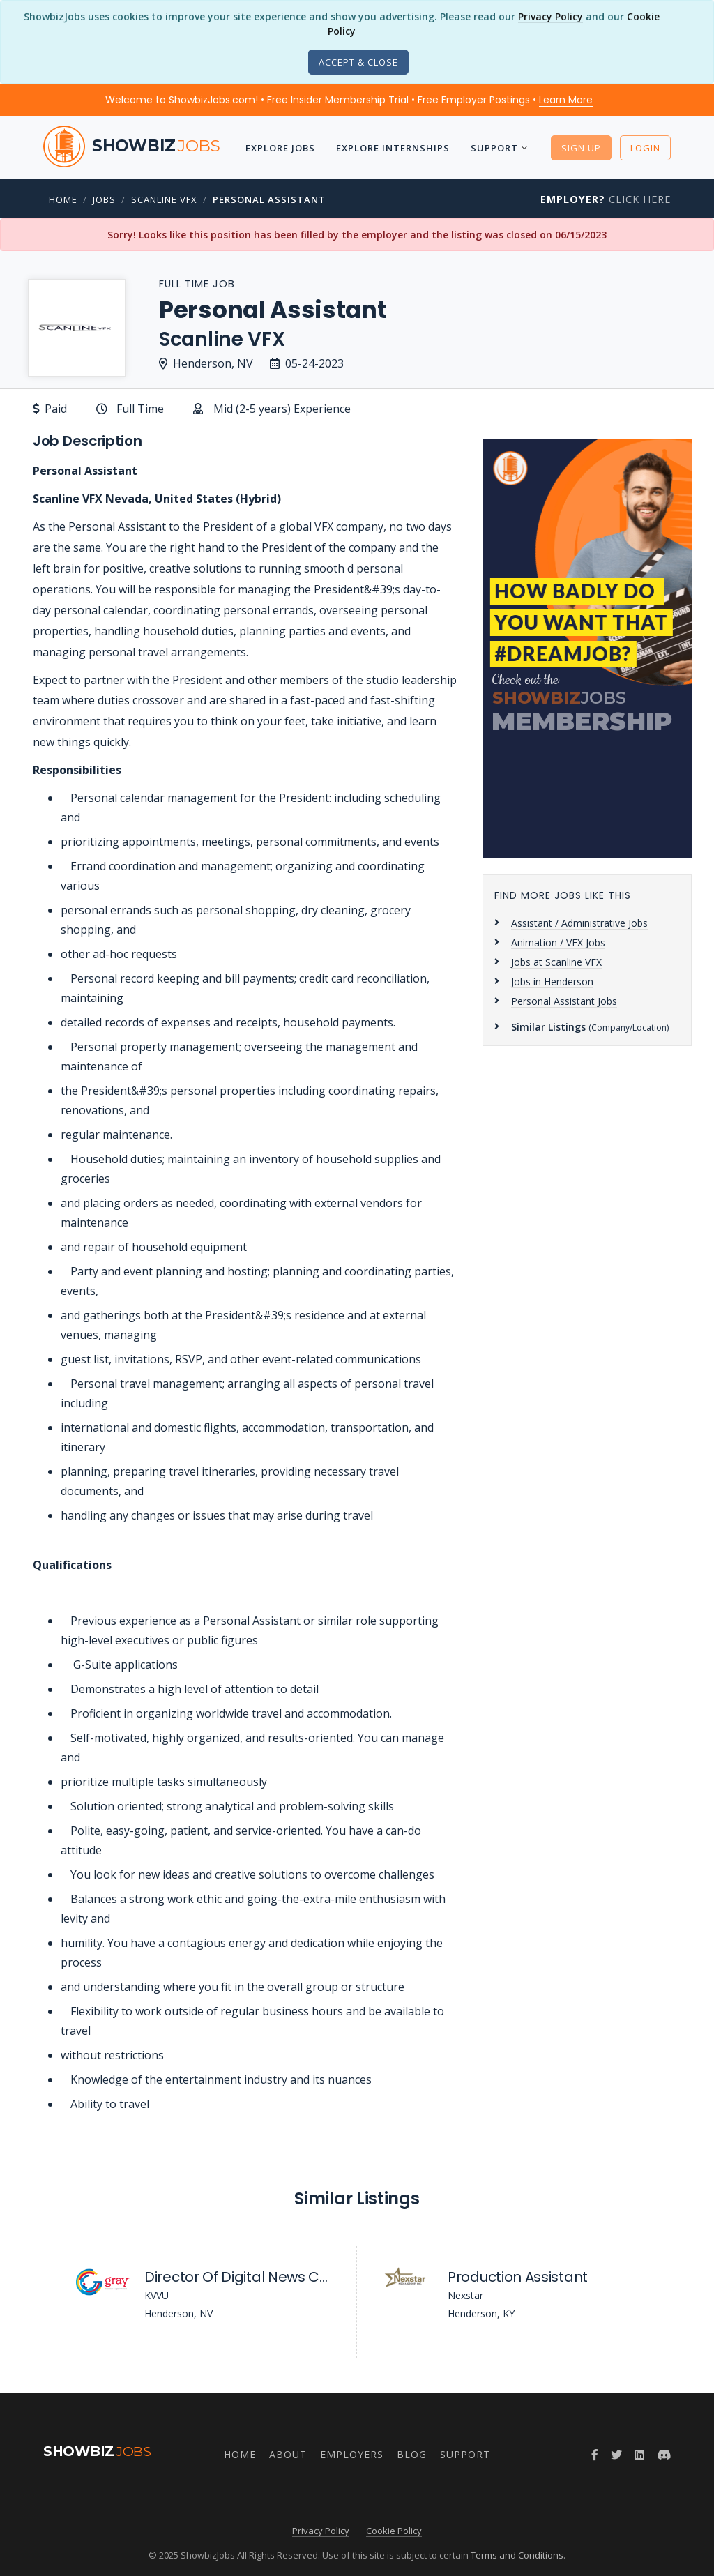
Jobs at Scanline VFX (556, 962)
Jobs (104, 199)
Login (645, 148)
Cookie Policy (394, 2530)
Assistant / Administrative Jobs (579, 923)
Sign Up (581, 148)
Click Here (605, 199)
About (288, 2454)
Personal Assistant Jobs (564, 1001)
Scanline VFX (164, 199)
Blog (412, 2454)
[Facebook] (594, 2454)
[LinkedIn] (639, 2454)
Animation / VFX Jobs (558, 942)
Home (63, 199)
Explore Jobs (280, 148)
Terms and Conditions (517, 2555)
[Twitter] (616, 2454)
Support (494, 148)
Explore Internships (393, 148)
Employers (351, 2454)
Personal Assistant (269, 199)
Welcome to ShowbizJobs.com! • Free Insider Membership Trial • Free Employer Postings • (349, 100)
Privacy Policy (550, 16)
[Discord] (664, 2454)
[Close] (358, 62)
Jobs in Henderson (552, 981)
